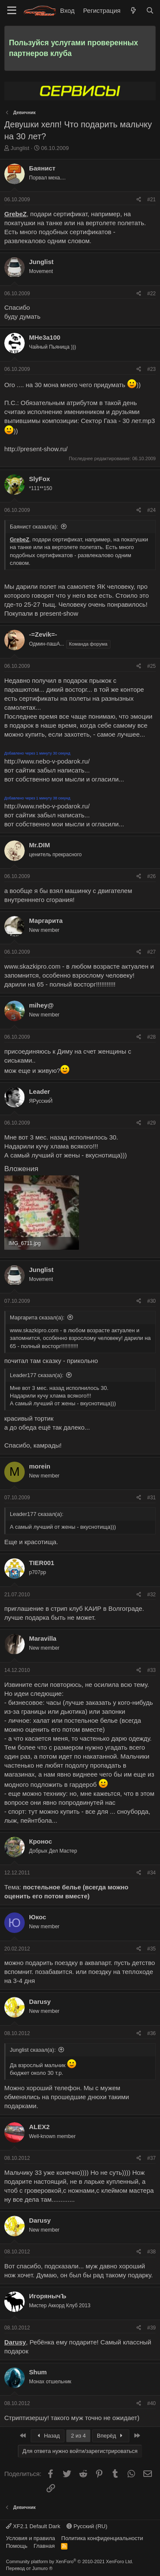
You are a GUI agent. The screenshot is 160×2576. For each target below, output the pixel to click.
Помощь (16, 2546)
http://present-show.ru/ (35, 448)
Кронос (40, 1841)
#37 (151, 2158)
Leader (39, 1091)
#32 (151, 1595)
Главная (44, 2546)
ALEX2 (39, 2126)
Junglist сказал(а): (33, 2050)
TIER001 (41, 1562)
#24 (151, 510)
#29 (151, 1123)
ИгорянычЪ (47, 2296)
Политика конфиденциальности (102, 2538)
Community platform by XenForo (69, 2561)
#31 (151, 1498)
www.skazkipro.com (32, 966)
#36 (151, 2033)
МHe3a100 (44, 337)
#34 (151, 1873)
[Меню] (12, 10)
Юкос (37, 1917)
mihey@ (41, 1005)
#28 (151, 1037)
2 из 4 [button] (78, 2435)
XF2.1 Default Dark (33, 2526)
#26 (151, 876)
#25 (151, 666)
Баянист (42, 168)
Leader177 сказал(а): (37, 1375)
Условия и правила (30, 2538)
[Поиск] (150, 10)
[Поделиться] (139, 200)
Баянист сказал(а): (34, 526)
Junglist (20, 148)
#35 (151, 1949)
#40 (151, 2403)
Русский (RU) (87, 2526)
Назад (47, 2435)
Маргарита (46, 920)
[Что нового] (133, 10)
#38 (151, 2252)
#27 (151, 952)
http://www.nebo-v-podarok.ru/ (47, 761)
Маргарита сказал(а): (37, 1317)
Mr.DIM (39, 845)
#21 (151, 200)
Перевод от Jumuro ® (29, 2568)
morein (39, 1466)
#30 (151, 1301)
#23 (151, 369)
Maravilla (42, 1638)
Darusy (40, 2001)
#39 (151, 2328)
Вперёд (111, 2435)
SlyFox (39, 478)
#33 (151, 1670)
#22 (151, 294)
